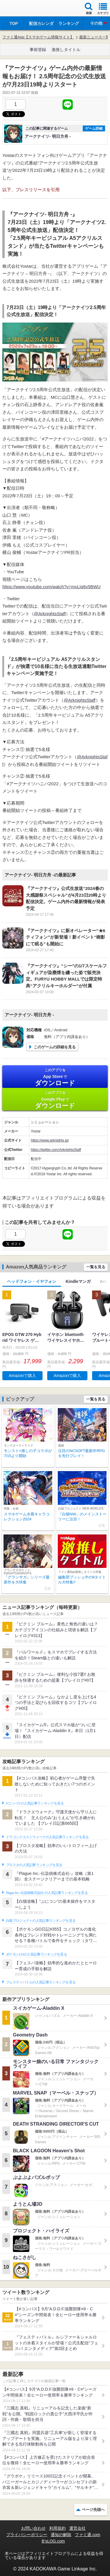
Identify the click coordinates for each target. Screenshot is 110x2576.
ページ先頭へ (93, 2509)
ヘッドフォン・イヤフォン (31, 1281)
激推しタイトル (66, 49)
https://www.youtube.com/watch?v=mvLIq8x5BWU (51, 586)
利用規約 (57, 2528)
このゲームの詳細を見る (55, 1047)
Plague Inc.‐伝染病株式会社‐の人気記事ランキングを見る (47, 1893)
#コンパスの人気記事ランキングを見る (35, 1803)
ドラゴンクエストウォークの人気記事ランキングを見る (47, 1837)
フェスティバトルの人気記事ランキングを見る (40, 1982)
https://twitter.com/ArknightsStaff (56, 1150)
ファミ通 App (22, 9)
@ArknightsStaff (50, 613)
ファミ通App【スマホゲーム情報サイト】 (38, 37)
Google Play (55, 1099)
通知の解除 (61, 2534)
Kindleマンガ (78, 1281)
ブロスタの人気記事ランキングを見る (34, 1865)
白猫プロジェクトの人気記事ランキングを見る (40, 1920)
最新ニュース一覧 (94, 37)
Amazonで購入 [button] (22, 1375)
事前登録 (38, 49)
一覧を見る (95, 1267)
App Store (55, 1077)
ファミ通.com (87, 2534)
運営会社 (77, 2528)
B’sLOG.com (53, 2541)
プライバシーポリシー (26, 2534)
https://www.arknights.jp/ (50, 1140)
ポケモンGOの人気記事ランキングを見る (36, 1954)
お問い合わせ (33, 2528)
